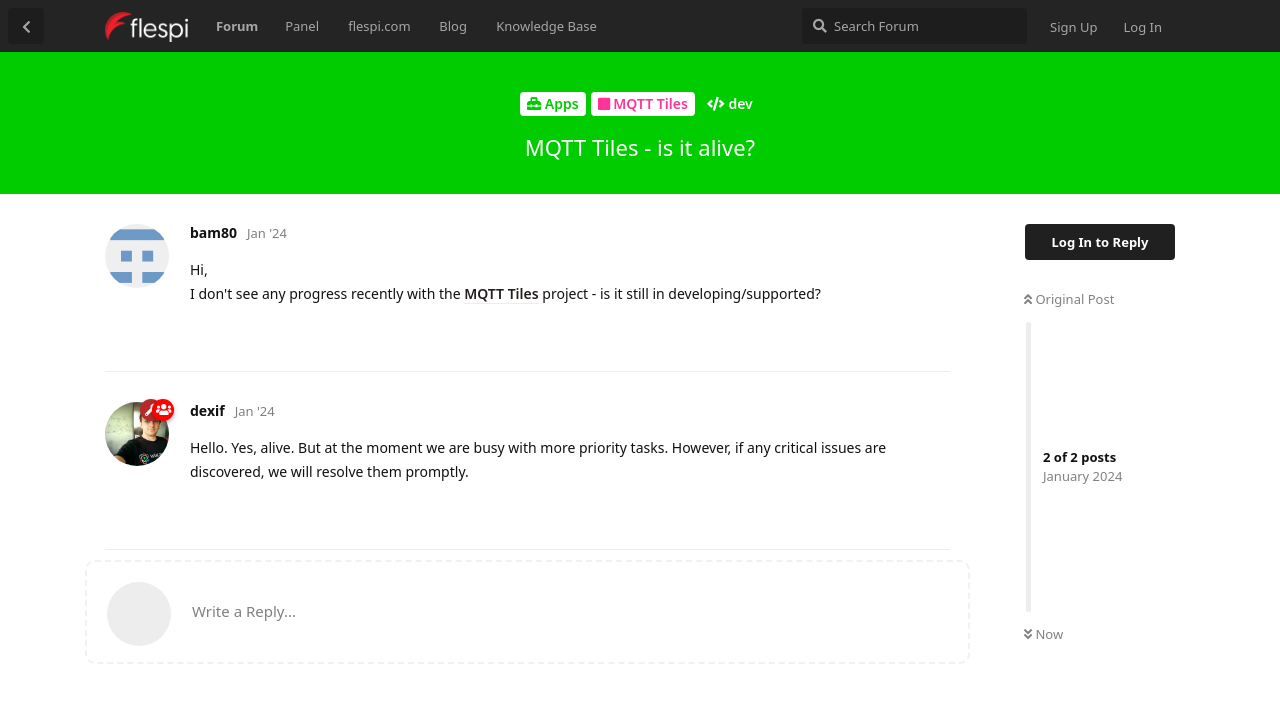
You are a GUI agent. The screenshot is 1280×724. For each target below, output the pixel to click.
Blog (453, 26)
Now (1043, 634)
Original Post (1069, 299)
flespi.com (379, 26)
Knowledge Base (546, 26)
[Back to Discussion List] (26, 26)
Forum (237, 26)
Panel (302, 26)
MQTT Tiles (501, 293)
